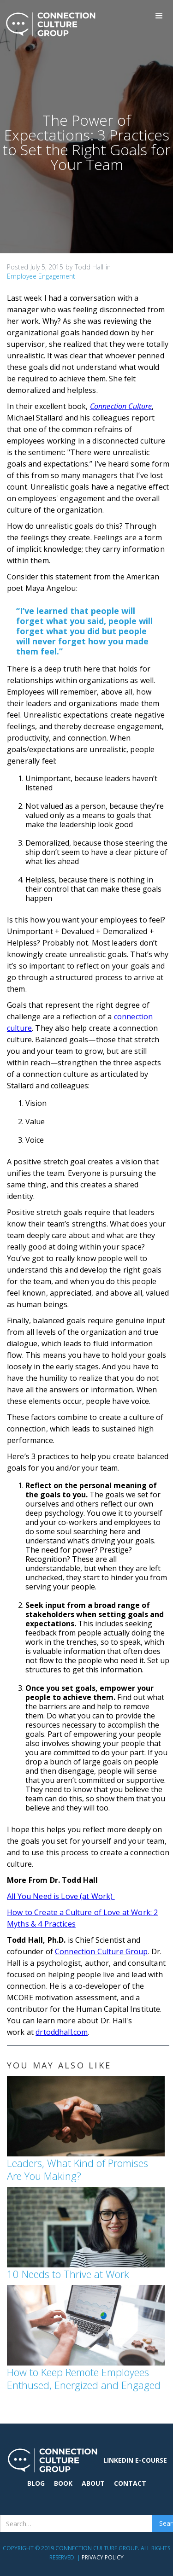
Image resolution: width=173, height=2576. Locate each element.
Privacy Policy (103, 2557)
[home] (48, 24)
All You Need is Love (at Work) (61, 1896)
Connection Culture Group (101, 1951)
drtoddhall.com (62, 2032)
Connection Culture (121, 406)
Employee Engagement (41, 276)
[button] (159, 16)
